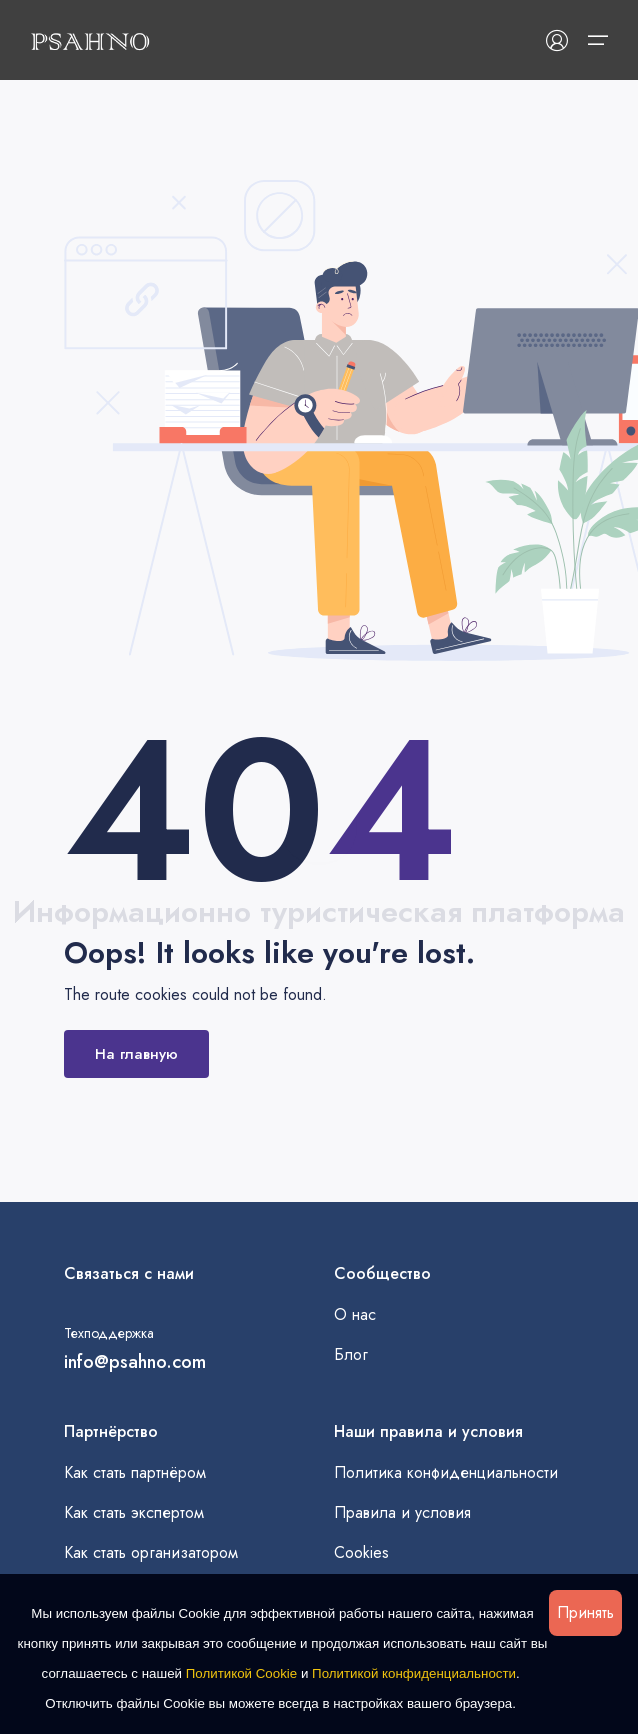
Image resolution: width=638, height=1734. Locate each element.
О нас (355, 1314)
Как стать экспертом (134, 1512)
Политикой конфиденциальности (414, 1673)
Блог (351, 1354)
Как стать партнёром (135, 1472)
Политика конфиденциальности (446, 1472)
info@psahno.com (135, 1362)
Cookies (361, 1552)
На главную (136, 1054)
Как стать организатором (151, 1552)
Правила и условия (402, 1512)
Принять (585, 1612)
